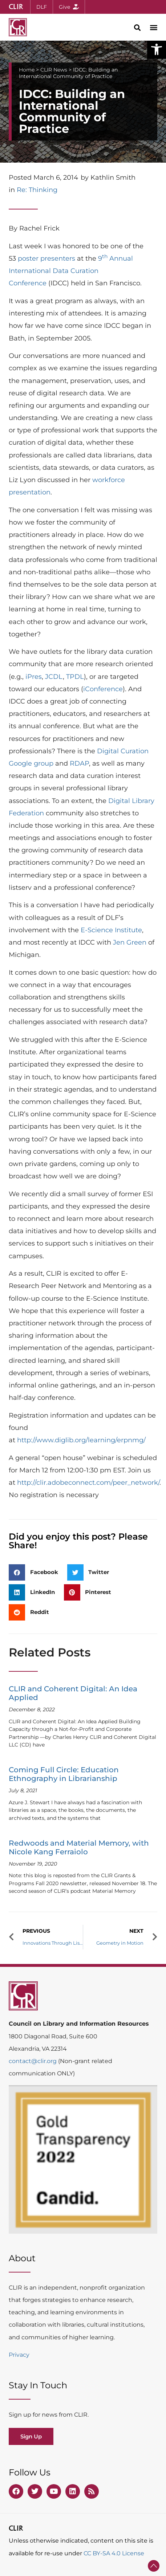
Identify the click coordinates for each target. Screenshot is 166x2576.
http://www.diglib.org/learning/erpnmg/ (81, 1440)
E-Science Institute (111, 930)
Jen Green (129, 942)
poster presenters (46, 258)
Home (27, 69)
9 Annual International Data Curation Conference (71, 270)
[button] (156, 49)
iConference (103, 689)
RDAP (79, 763)
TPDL (75, 677)
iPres (33, 677)
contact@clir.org (33, 2061)
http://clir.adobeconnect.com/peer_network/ (88, 1483)
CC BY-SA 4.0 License (114, 2553)
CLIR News (53, 69)
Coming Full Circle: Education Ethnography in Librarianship (64, 1774)
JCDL (54, 677)
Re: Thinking (37, 190)
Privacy (19, 2354)
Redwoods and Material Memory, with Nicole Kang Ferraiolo (79, 1847)
